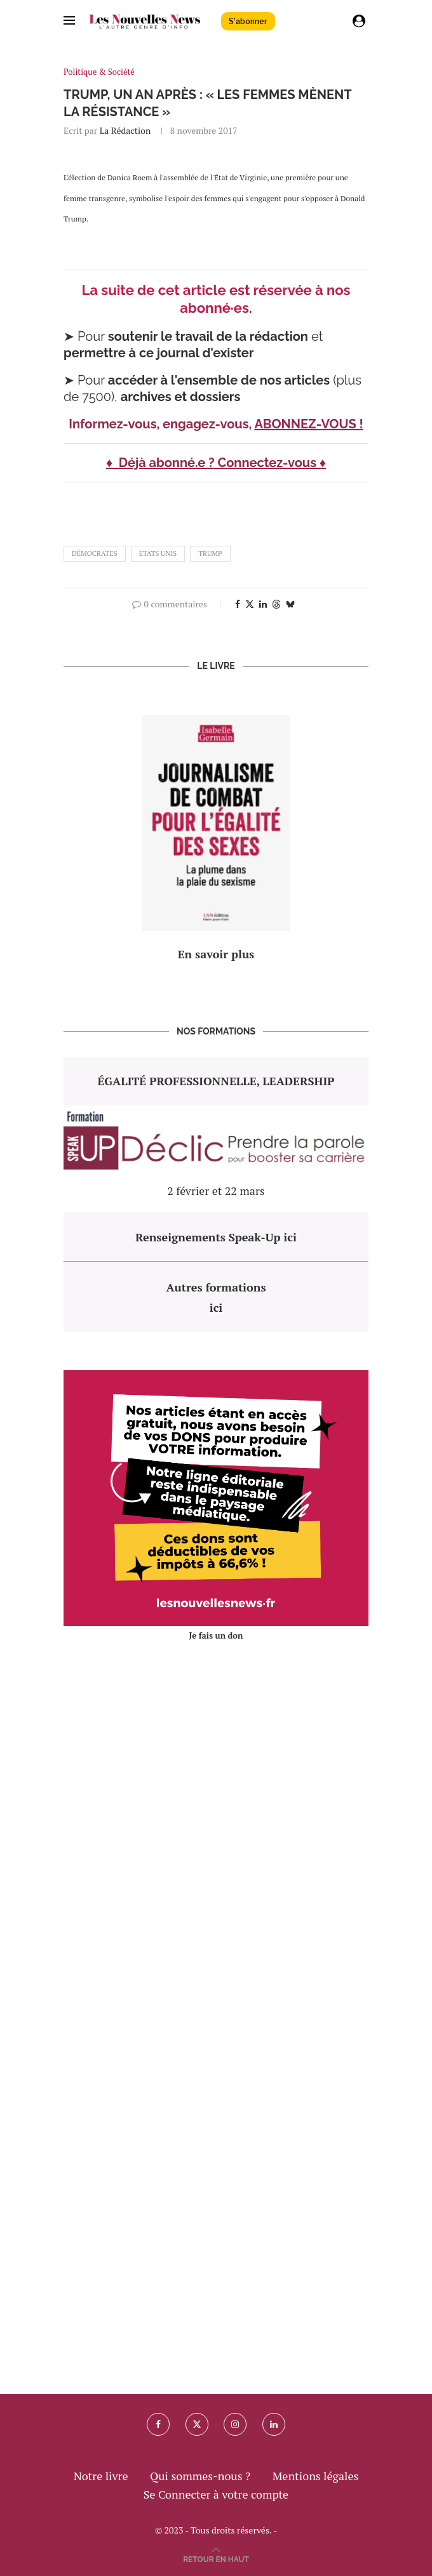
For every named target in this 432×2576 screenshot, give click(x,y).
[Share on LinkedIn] (263, 604)
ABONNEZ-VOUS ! (308, 424)
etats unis (158, 553)
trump (210, 553)
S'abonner (248, 21)
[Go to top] (216, 2557)
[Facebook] (158, 2424)
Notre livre (101, 2475)
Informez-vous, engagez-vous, (161, 424)
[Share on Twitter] (249, 604)
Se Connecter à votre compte (216, 2494)
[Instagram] (235, 2424)
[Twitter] (197, 2424)
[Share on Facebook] (237, 604)
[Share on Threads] (276, 604)
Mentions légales (316, 2475)
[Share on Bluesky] (290, 604)
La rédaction (125, 130)
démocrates (95, 553)
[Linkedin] (273, 2424)
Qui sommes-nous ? (200, 2475)
